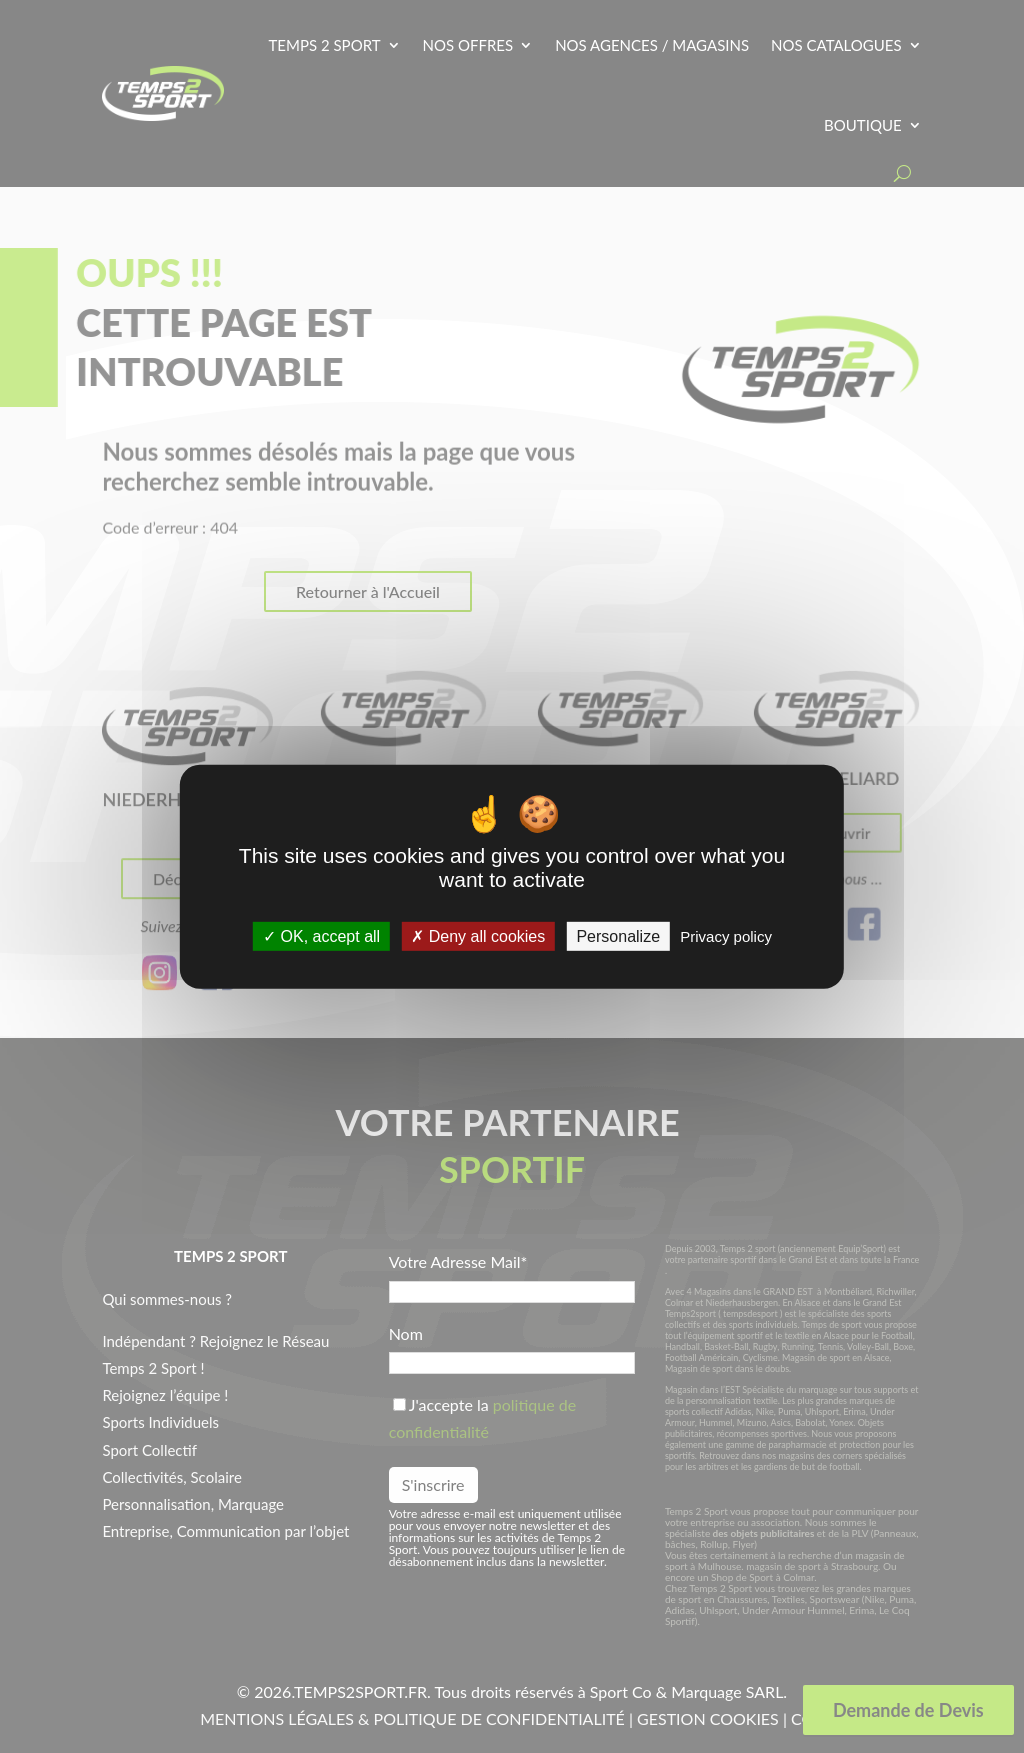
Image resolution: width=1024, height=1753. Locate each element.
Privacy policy (726, 936)
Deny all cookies (478, 936)
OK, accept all (321, 936)
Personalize (618, 936)
